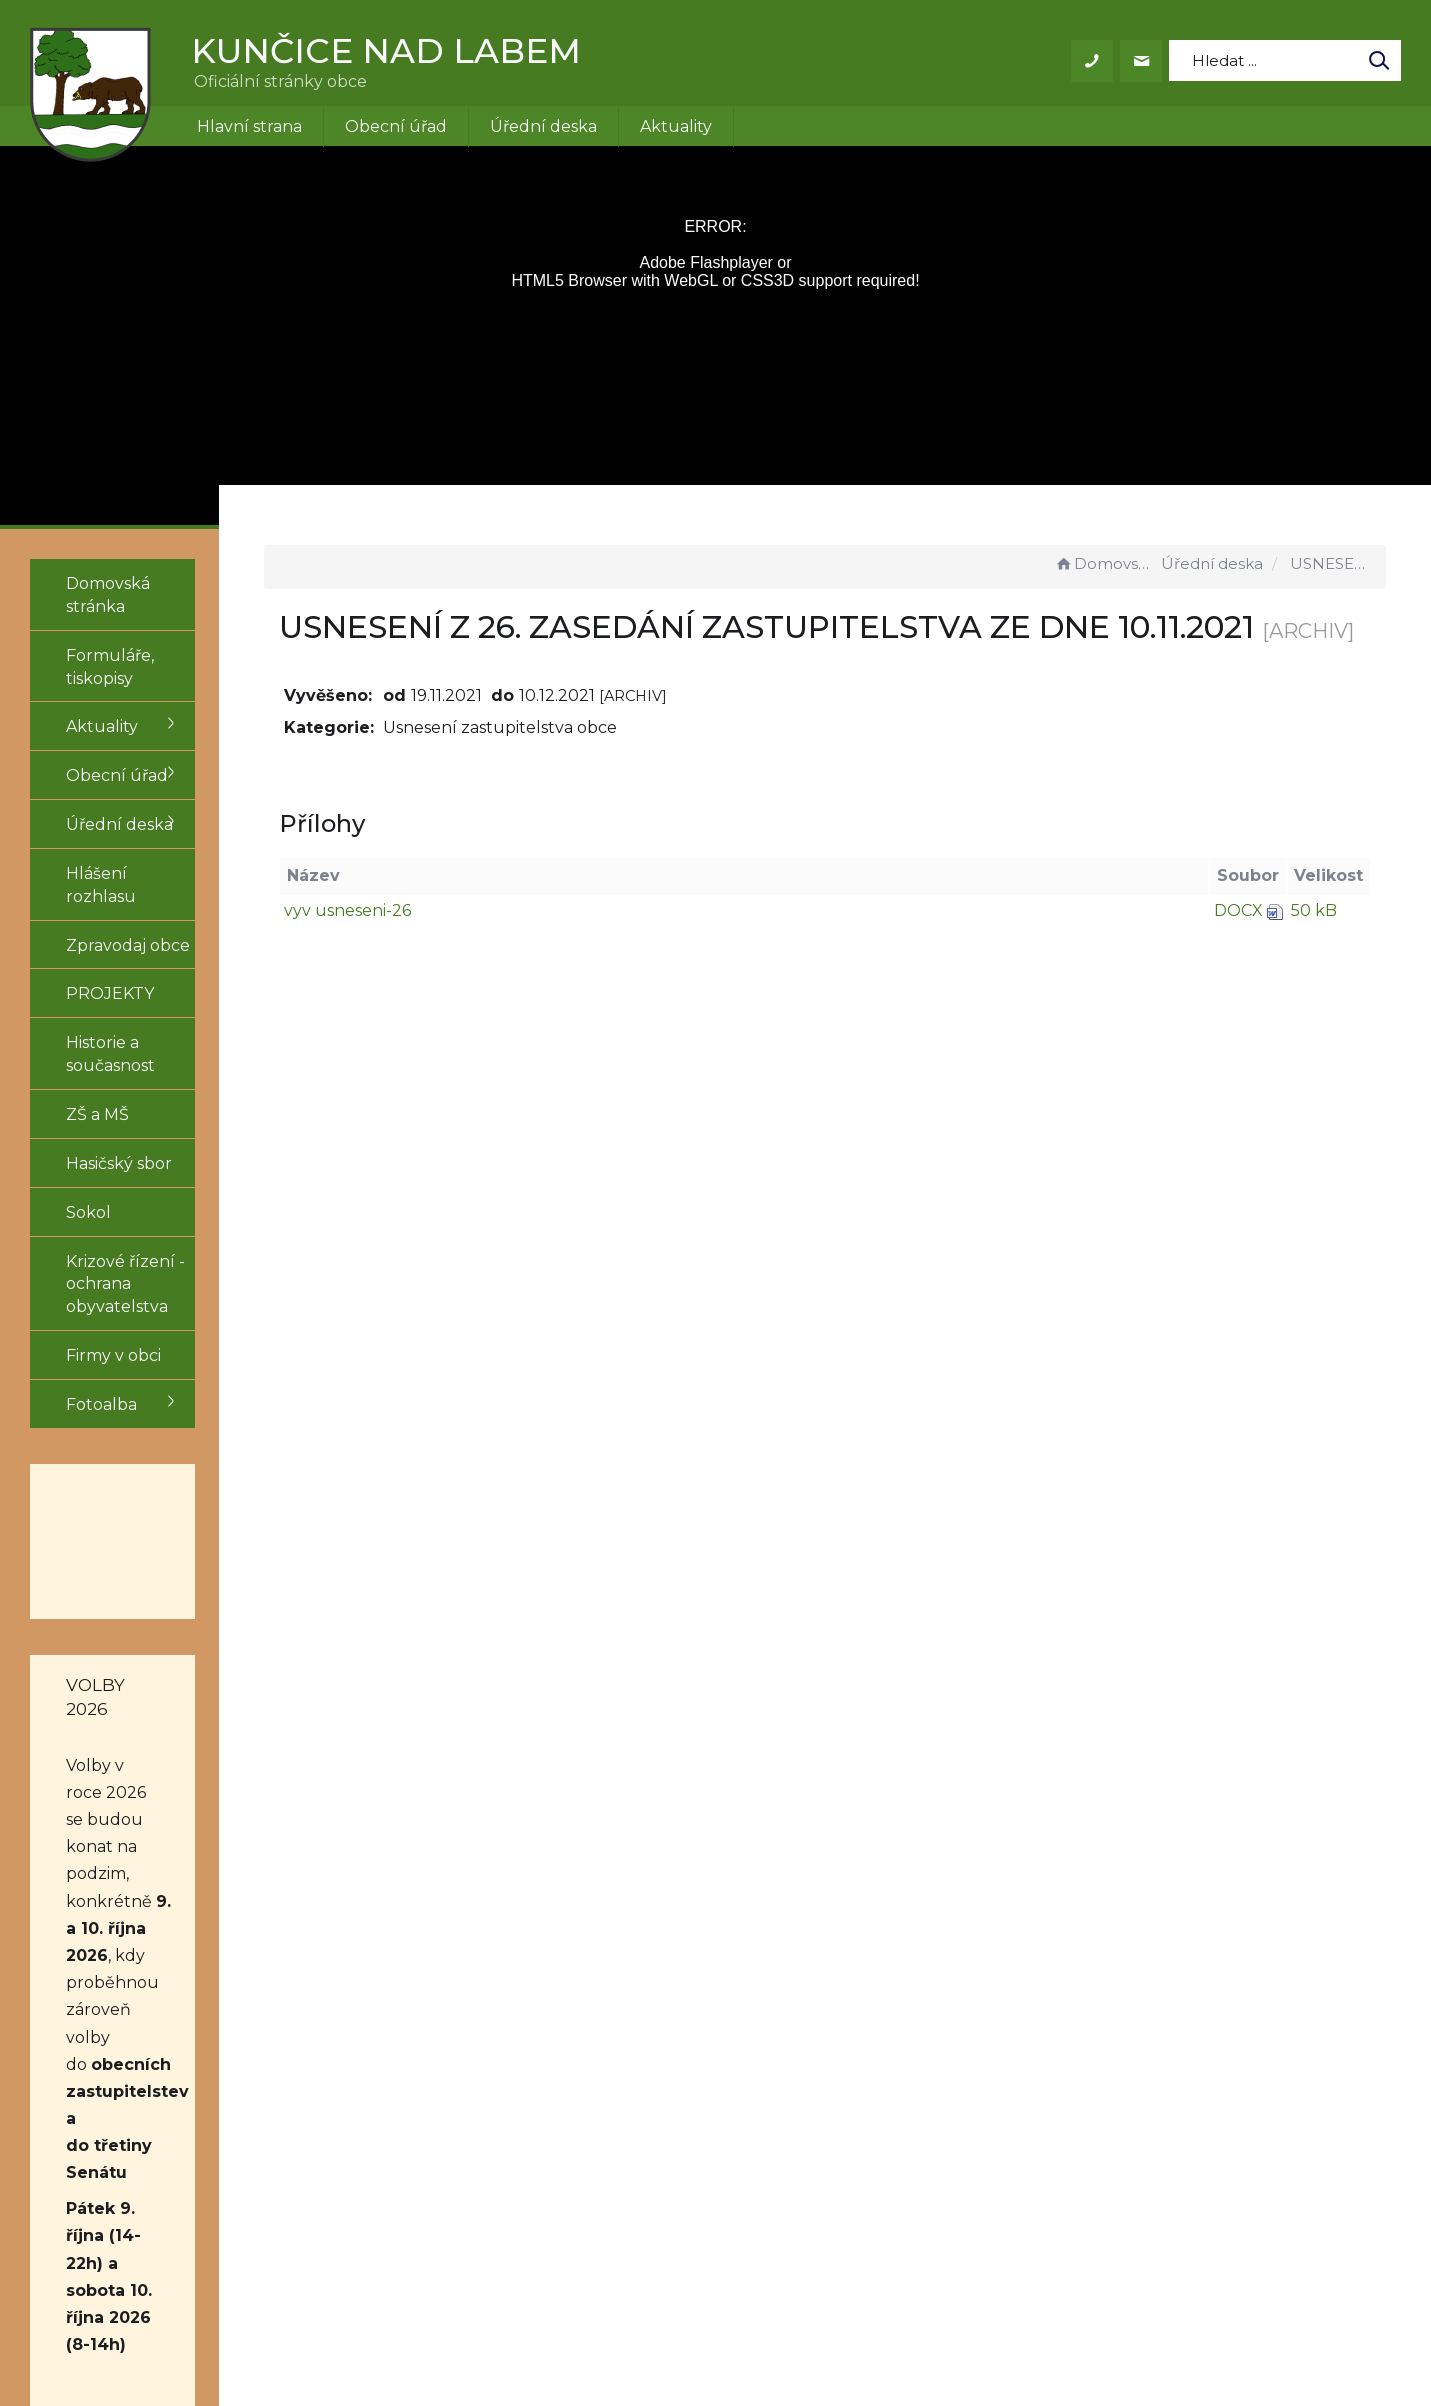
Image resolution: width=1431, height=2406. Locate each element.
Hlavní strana (249, 126)
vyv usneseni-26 (448, 953)
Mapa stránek (901, 2144)
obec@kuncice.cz (685, 2144)
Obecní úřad (396, 126)
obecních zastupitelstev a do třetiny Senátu (142, 1789)
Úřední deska (543, 126)
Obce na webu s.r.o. (992, 2333)
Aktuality (676, 126)
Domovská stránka (1105, 563)
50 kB (1314, 953)
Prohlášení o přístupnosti (948, 2121)
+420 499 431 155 (680, 2121)
